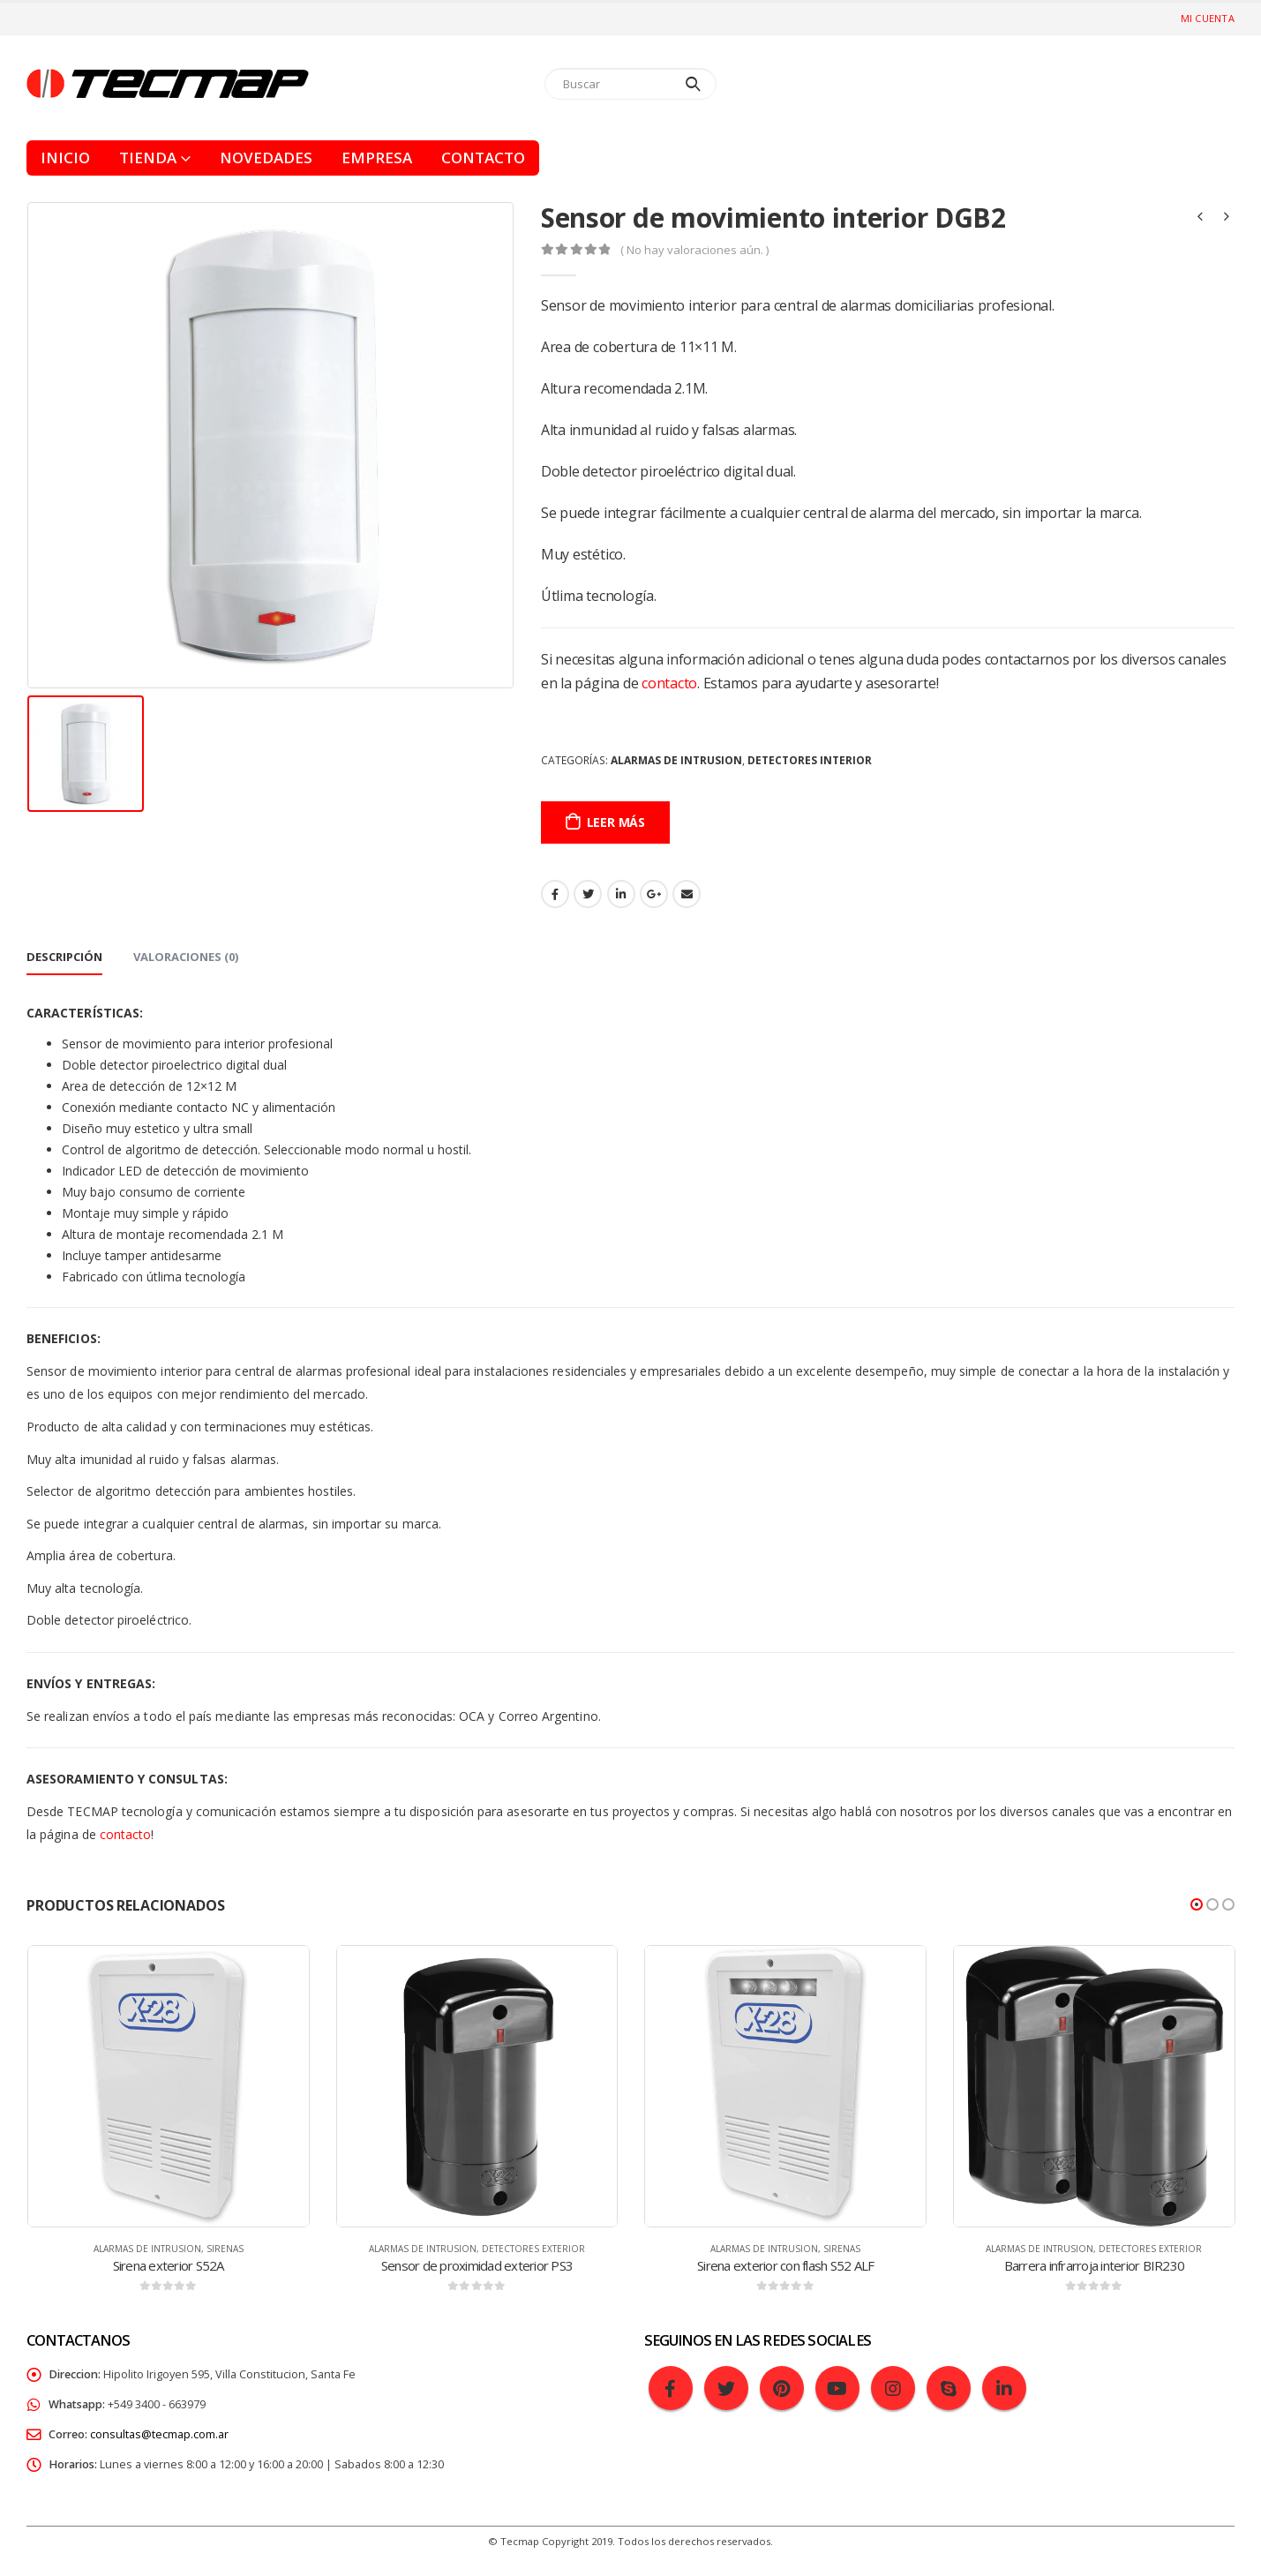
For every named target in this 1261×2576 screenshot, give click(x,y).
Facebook (555, 894)
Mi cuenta (1208, 18)
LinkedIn (621, 894)
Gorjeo (588, 894)
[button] (1197, 1904)
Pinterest (782, 2388)
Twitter (726, 2388)
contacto (669, 683)
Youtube (837, 2388)
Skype (949, 2388)
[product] (168, 2086)
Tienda (147, 157)
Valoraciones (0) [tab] (185, 957)
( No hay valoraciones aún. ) (694, 250)
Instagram (893, 2388)
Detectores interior (809, 760)
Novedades (266, 157)
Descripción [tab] (64, 957)
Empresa (377, 157)
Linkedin (1004, 2388)
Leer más (616, 822)
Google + (654, 894)
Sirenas (225, 2248)
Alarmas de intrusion (676, 760)
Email (686, 894)
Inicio (65, 157)
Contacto (483, 157)
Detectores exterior (533, 2248)
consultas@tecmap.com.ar (159, 2434)
